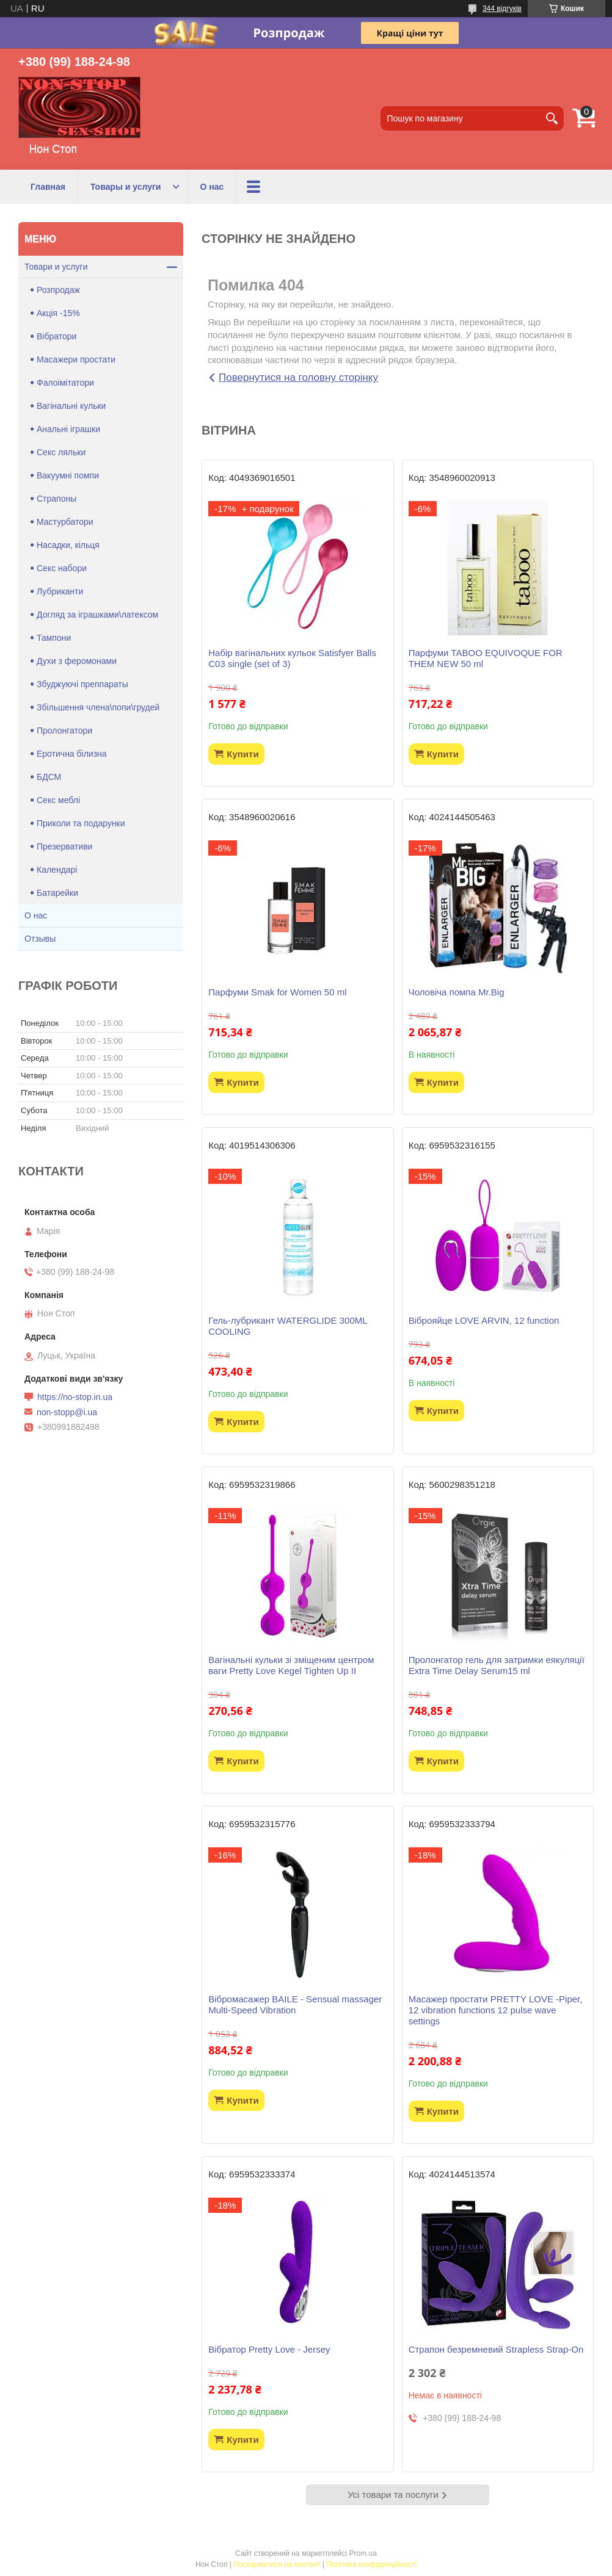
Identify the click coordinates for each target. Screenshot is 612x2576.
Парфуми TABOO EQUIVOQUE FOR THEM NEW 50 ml (486, 658)
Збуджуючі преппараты (82, 684)
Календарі (57, 870)
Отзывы (40, 938)
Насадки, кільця (68, 545)
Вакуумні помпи (68, 475)
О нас (212, 187)
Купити (242, 754)
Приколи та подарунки (81, 823)
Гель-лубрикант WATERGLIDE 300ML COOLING (287, 1326)
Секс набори (62, 568)
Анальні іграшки (68, 429)
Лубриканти (60, 591)
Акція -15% (58, 313)
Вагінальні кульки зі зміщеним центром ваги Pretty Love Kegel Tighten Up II (291, 1665)
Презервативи (64, 846)
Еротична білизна (72, 754)
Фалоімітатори (65, 383)
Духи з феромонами (77, 661)
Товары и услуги (125, 187)
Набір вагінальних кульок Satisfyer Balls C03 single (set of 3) (292, 658)
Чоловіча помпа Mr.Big (457, 992)
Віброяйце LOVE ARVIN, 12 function (484, 1320)
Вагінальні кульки (71, 406)
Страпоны (56, 498)
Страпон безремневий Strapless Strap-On (496, 2349)
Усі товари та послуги (393, 2494)
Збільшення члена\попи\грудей (98, 707)
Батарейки (57, 893)
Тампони (54, 638)
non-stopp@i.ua (67, 1412)
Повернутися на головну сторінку (298, 377)
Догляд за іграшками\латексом (97, 614)
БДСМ (49, 777)
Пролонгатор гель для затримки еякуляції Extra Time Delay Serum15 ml (497, 1665)
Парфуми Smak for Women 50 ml (277, 992)
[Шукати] (551, 118)
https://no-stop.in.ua (74, 1397)
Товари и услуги (55, 267)
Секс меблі (58, 800)
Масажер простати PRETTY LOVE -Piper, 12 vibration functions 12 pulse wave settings (496, 2010)
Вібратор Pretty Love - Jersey (269, 2349)
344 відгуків (502, 8)
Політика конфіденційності (371, 2564)
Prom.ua (363, 2553)
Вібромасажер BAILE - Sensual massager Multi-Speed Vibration (295, 2004)
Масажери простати (76, 359)
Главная (48, 187)
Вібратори (56, 336)
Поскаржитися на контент (276, 2564)
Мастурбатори (65, 522)
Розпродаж (58, 290)
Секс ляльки (61, 452)
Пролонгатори (64, 730)
